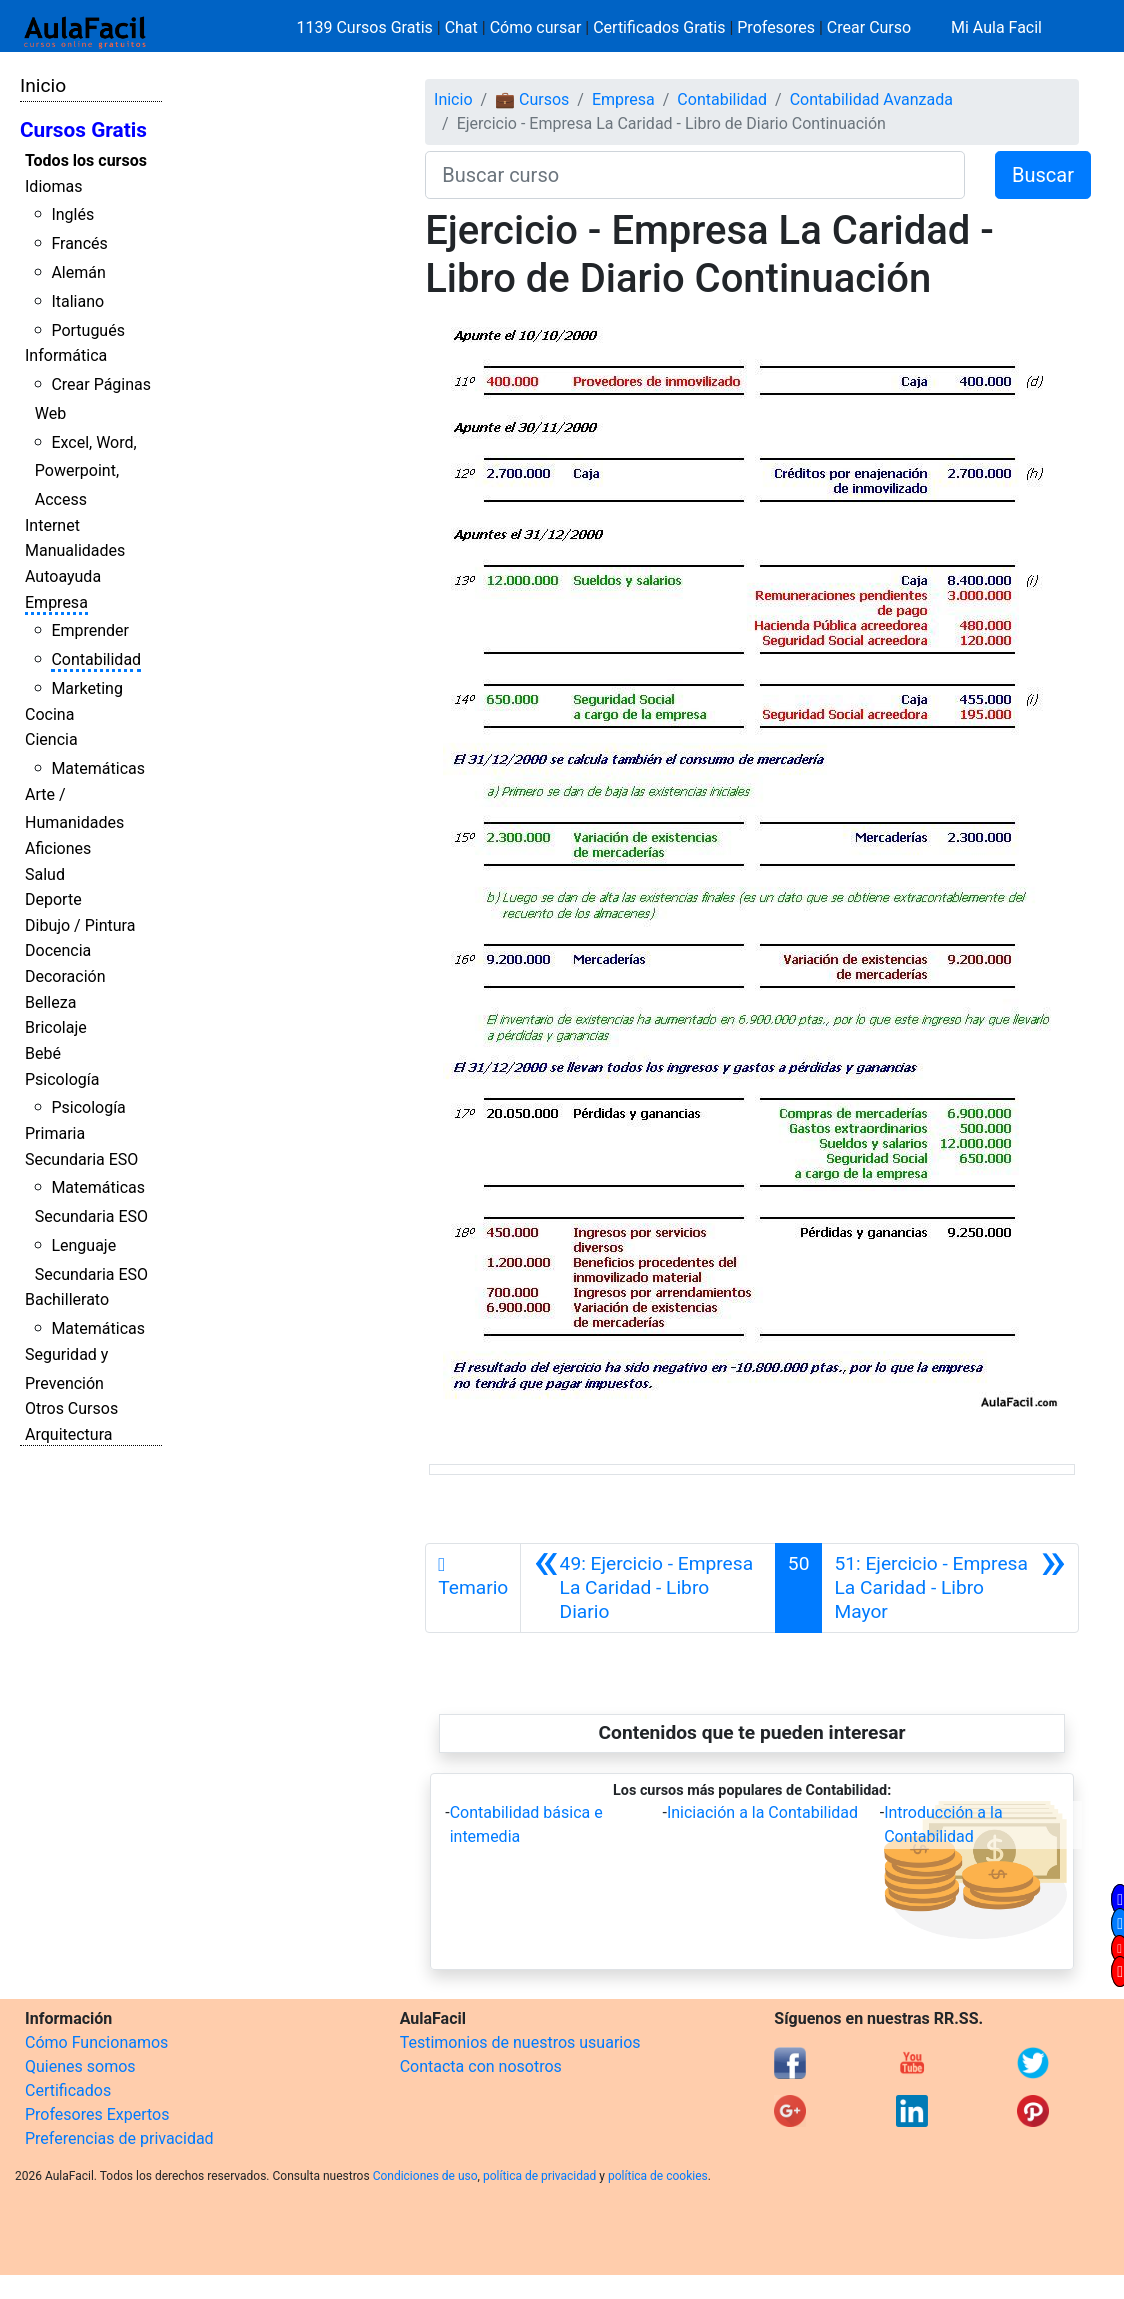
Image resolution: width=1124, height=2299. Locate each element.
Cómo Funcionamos (96, 2042)
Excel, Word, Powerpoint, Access (86, 471)
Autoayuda (63, 576)
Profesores (776, 27)
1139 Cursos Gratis (367, 27)
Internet (52, 525)
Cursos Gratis (83, 130)
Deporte (53, 899)
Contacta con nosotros (481, 2066)
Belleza (50, 1002)
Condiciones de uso (425, 2176)
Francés (79, 243)
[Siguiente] (950, 1588)
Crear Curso (869, 27)
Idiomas (53, 186)
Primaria (55, 1133)
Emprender (90, 630)
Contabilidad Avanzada (871, 99)
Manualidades (75, 550)
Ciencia (51, 739)
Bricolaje (56, 1027)
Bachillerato (67, 1299)
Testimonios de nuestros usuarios (520, 2042)
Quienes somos (80, 2066)
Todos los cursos (86, 160)
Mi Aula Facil (996, 27)
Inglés (72, 214)
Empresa (56, 602)
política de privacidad (539, 2176)
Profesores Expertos (97, 2114)
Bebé (43, 1053)
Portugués (88, 330)
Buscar (1043, 175)
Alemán (78, 272)
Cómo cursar (536, 27)
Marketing (86, 688)
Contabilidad (96, 659)
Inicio (43, 85)
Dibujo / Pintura (80, 925)
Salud (45, 874)
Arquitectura (68, 1434)
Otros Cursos (71, 1408)
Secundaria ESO (81, 1159)
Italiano (77, 301)
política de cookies (658, 2176)
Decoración (65, 976)
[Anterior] (648, 1588)
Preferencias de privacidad (119, 2138)
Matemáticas (98, 768)
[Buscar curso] (695, 175)
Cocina (49, 714)
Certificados (68, 2090)
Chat (461, 27)
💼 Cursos (532, 99)
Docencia (58, 950)
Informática (66, 355)
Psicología (62, 1079)
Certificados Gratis (659, 27)
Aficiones (58, 848)
